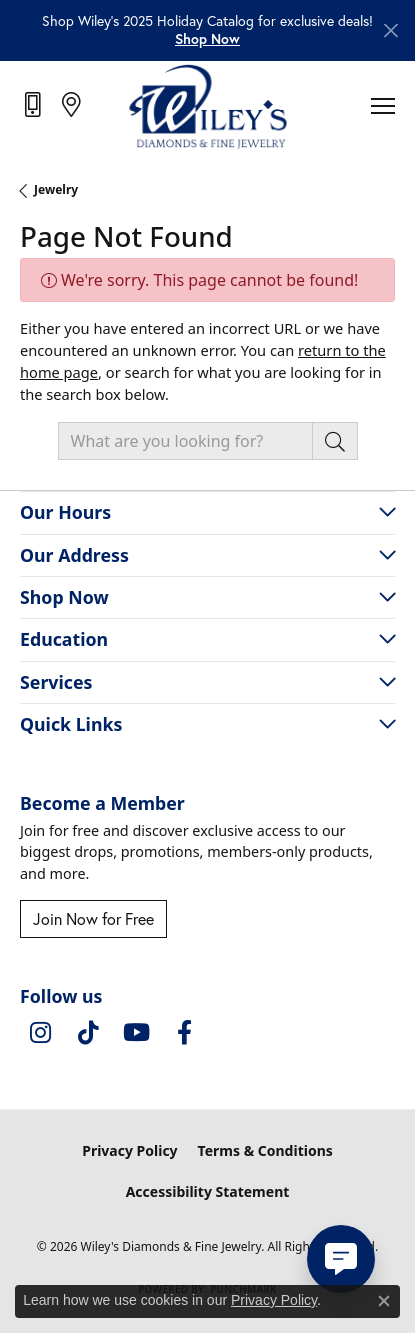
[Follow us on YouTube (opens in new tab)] (136, 1033)
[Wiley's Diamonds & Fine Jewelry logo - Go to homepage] (207, 106)
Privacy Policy (129, 1150)
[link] (34, 105)
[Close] (390, 30)
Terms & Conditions (265, 1150)
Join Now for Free (93, 919)
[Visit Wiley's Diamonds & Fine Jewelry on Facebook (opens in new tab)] (184, 1033)
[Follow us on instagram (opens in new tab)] (40, 1033)
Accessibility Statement (208, 1191)
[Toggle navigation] (383, 106)
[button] (207, 39)
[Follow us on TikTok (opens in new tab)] (88, 1033)
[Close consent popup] (384, 1301)
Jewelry (56, 189)
